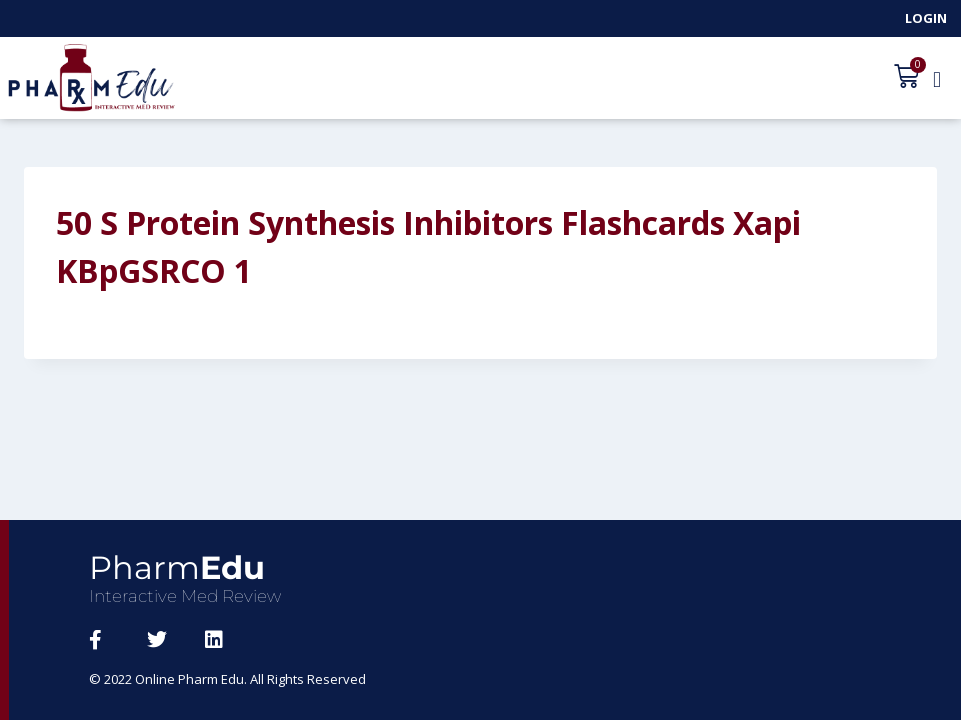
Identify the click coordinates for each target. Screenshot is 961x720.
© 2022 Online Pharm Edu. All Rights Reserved (228, 679)
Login (926, 18)
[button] (937, 79)
